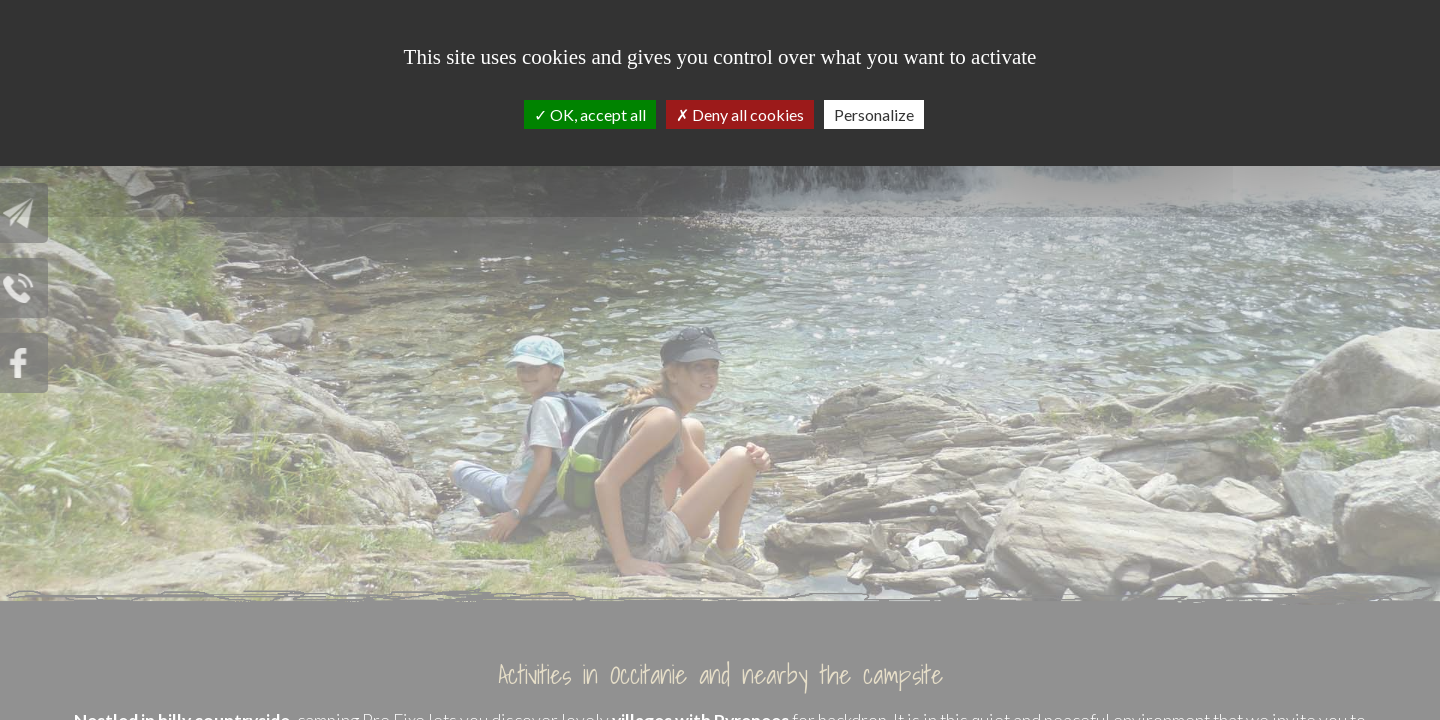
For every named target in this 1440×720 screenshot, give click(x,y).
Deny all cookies (740, 114)
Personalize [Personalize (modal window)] (874, 114)
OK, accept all (590, 114)
